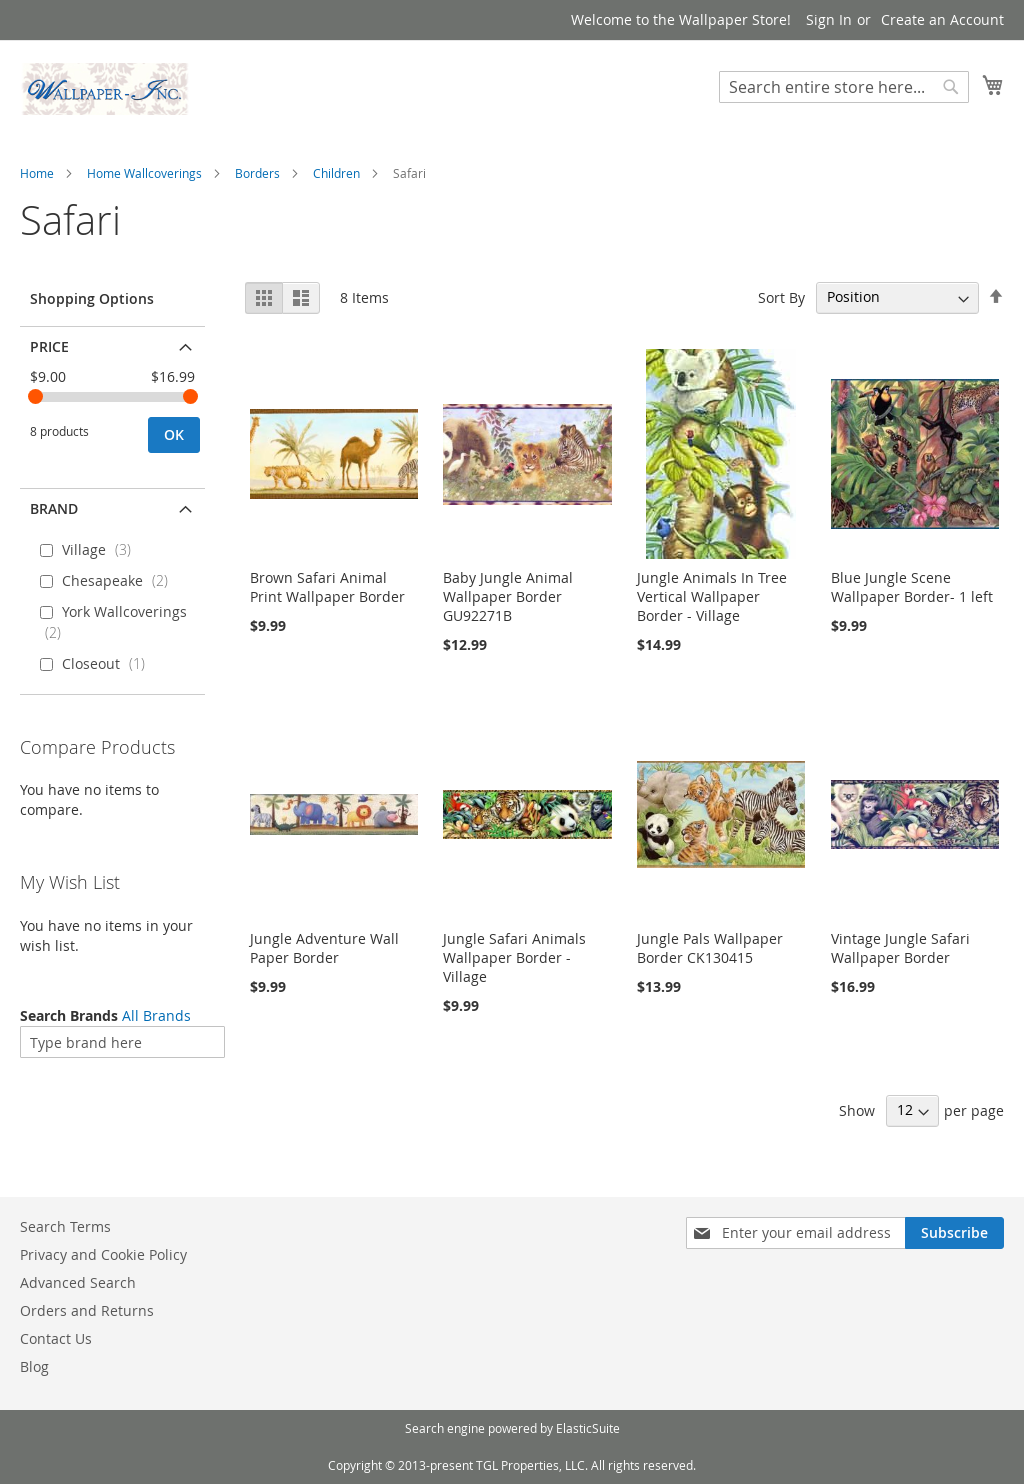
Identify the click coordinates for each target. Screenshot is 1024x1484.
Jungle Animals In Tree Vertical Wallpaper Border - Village (712, 596)
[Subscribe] (954, 1233)
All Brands (156, 1015)
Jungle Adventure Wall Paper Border (324, 948)
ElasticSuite (588, 1428)
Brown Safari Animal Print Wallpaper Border (327, 587)
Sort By (781, 296)
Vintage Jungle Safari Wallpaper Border (900, 948)
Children (336, 173)
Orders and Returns (87, 1310)
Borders (257, 173)
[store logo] (105, 89)
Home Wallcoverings (144, 173)
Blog (34, 1366)
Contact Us (56, 1338)
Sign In (829, 19)
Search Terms (65, 1226)
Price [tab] (49, 346)
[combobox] (844, 87)
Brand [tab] (54, 508)
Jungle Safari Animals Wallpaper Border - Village (514, 957)
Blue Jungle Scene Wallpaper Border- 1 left (912, 587)
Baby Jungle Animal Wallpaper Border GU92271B (508, 596)
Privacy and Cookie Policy (103, 1254)
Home (37, 173)
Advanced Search (78, 1282)
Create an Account (942, 19)
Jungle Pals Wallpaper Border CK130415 (710, 948)
